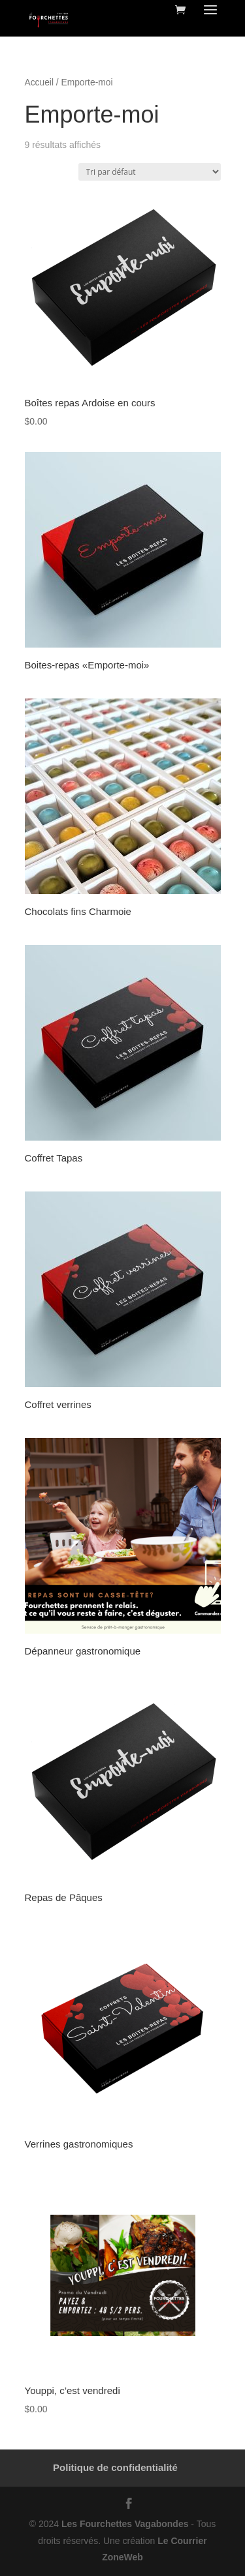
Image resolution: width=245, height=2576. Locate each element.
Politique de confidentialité (115, 2467)
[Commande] (149, 172)
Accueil (39, 82)
